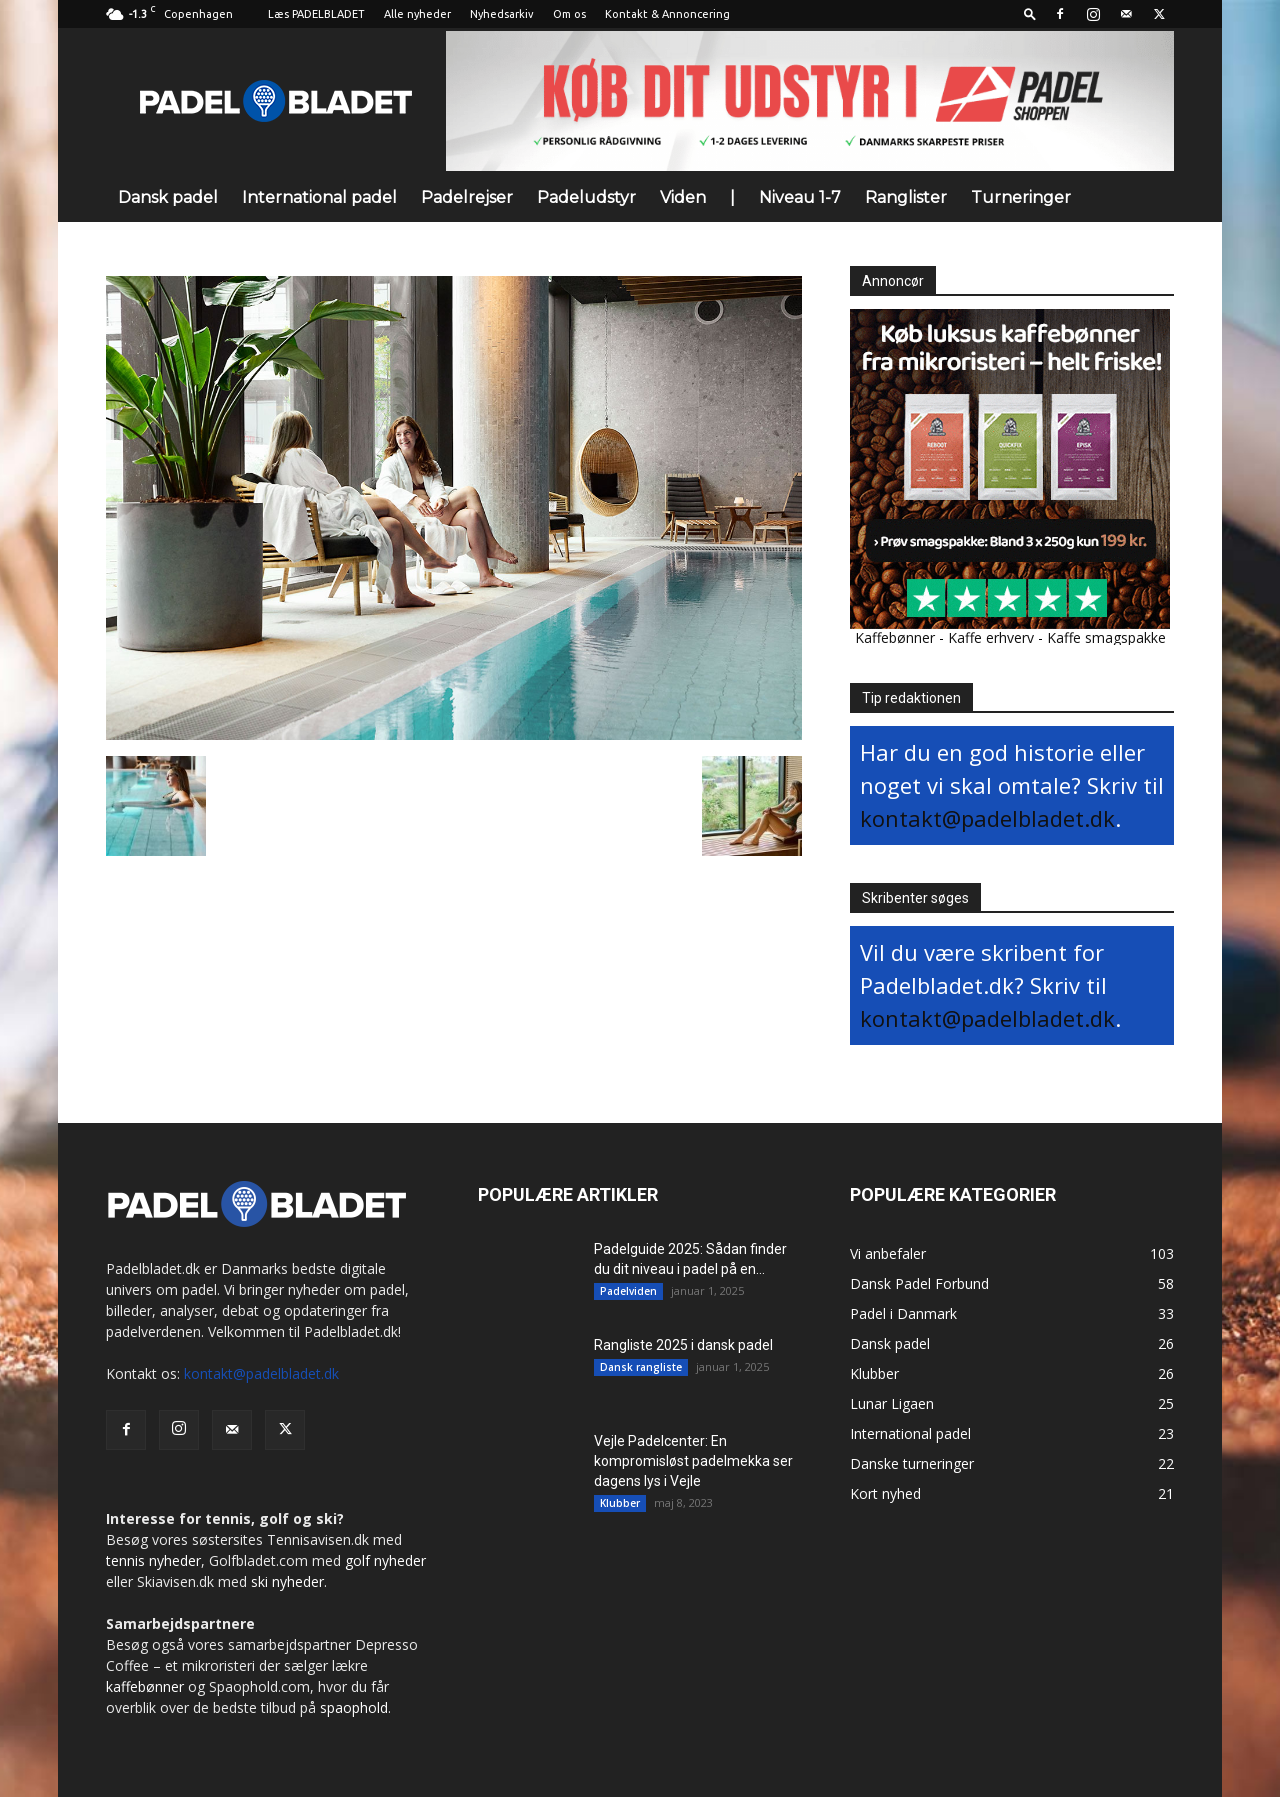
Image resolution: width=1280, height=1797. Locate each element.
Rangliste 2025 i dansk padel (683, 1345)
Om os (569, 14)
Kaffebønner (895, 637)
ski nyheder (287, 1581)
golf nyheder (385, 1560)
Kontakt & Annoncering (667, 14)
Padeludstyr (586, 197)
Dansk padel (168, 197)
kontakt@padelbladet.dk (987, 818)
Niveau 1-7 (800, 197)
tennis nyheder (153, 1560)
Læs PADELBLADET (316, 14)
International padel (319, 197)
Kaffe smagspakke (1106, 637)
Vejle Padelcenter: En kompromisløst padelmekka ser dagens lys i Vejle (693, 1461)
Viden (683, 197)
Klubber (620, 1503)
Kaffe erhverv (991, 637)
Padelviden (628, 1291)
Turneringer (1021, 197)
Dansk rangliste (641, 1367)
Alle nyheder (417, 14)
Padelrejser (467, 197)
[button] (1030, 13)
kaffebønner (145, 1686)
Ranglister (906, 197)
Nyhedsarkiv (502, 14)
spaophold (354, 1707)
